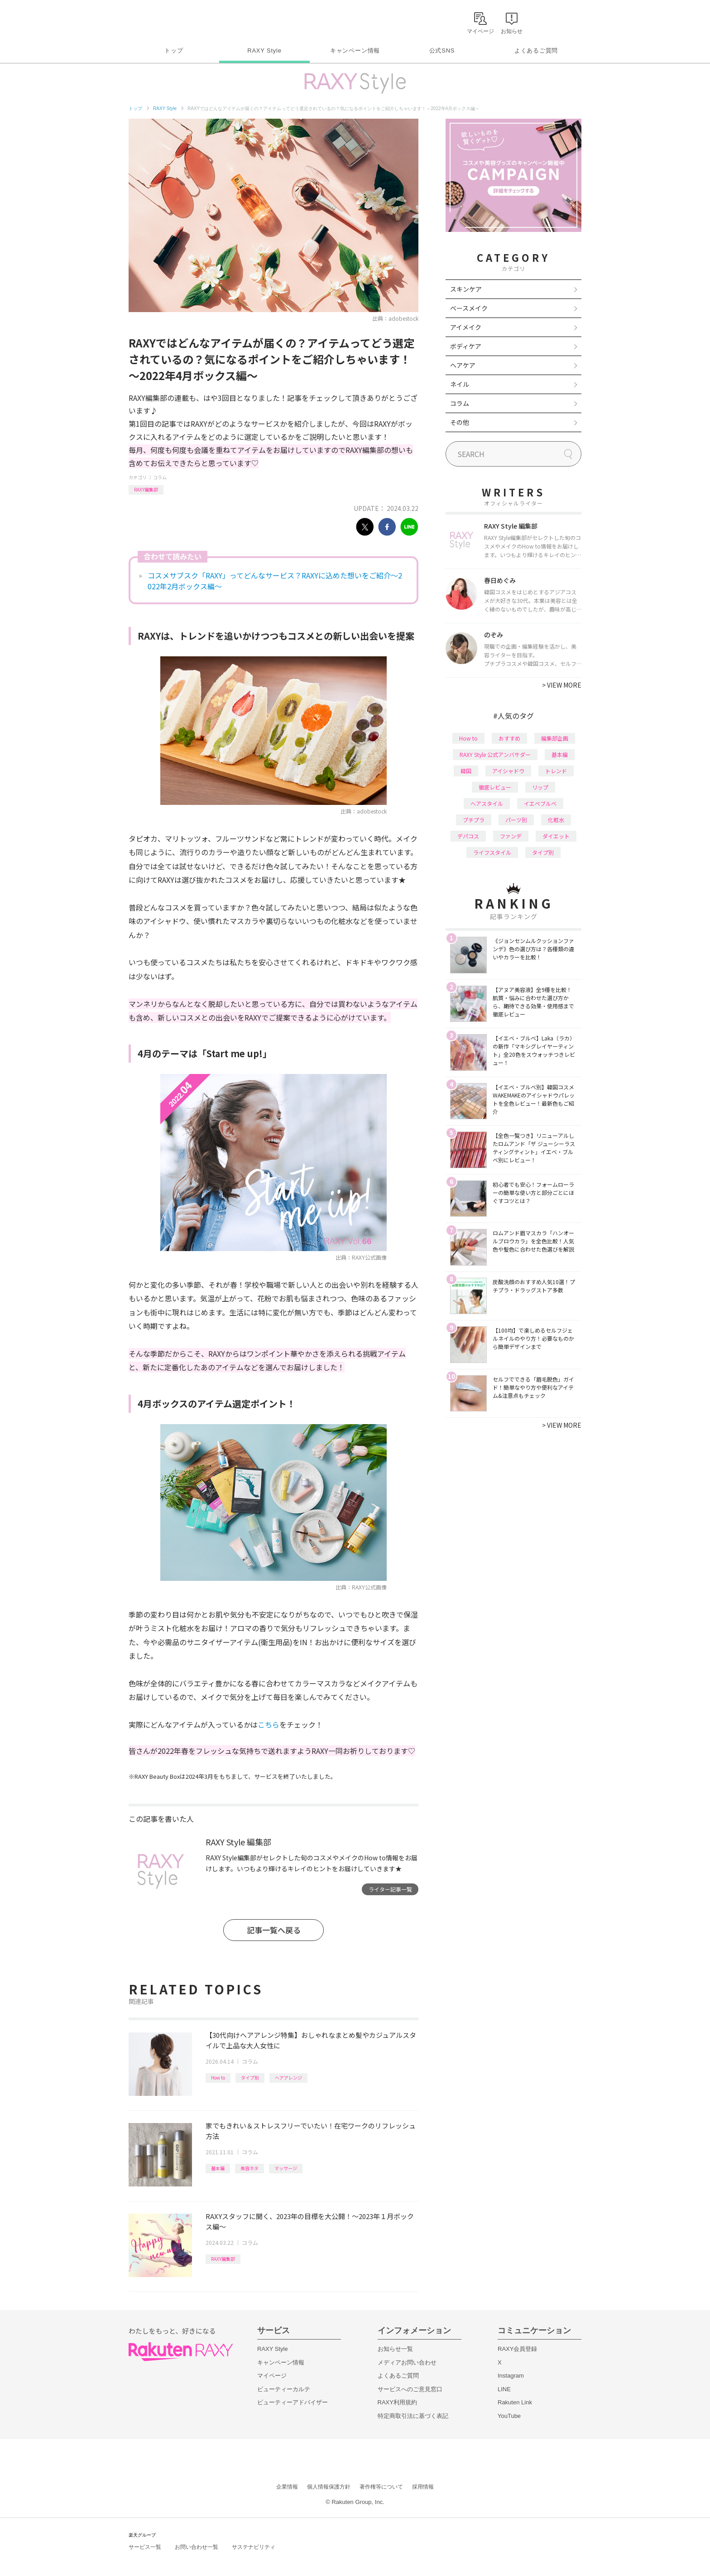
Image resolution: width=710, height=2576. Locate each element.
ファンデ (511, 836)
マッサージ (285, 2168)
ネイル (459, 384)
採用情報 (423, 2487)
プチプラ (474, 819)
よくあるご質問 (536, 50)
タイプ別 (250, 2077)
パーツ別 (516, 819)
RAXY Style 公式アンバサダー (495, 754)
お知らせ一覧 (395, 2348)
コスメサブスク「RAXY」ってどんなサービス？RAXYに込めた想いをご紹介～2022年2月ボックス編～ (275, 581)
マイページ (272, 2375)
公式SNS (442, 50)
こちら (268, 1724)
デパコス (468, 836)
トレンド (556, 771)
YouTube (509, 2415)
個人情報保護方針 (328, 2487)
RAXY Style (264, 50)
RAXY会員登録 (517, 2348)
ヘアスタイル (486, 803)
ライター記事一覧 (390, 1889)
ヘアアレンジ (288, 2077)
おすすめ (509, 738)
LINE (504, 2389)
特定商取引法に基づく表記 (413, 2415)
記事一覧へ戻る (274, 1930)
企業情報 (287, 2487)
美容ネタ (249, 2168)
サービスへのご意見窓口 (410, 2389)
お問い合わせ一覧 (196, 2547)
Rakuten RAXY (169, 21)
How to (218, 2077)
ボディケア (465, 346)
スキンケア (466, 289)
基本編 (218, 2168)
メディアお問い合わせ (407, 2362)
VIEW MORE (561, 684)
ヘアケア (462, 365)
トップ (173, 50)
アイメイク (465, 327)
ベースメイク (469, 308)
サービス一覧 (145, 2547)
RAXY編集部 (146, 489)
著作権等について (381, 2487)
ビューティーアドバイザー (292, 2402)
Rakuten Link (515, 2402)
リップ (540, 787)
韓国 (466, 771)
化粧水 (556, 819)
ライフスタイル (492, 852)
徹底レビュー (495, 787)
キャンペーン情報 (355, 50)
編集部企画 (554, 738)
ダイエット (556, 836)
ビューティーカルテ (283, 2389)
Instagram (511, 2375)
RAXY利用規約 (397, 2402)
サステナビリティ (253, 2547)
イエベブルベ (540, 803)
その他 (459, 422)
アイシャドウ (508, 771)
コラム (160, 477)
